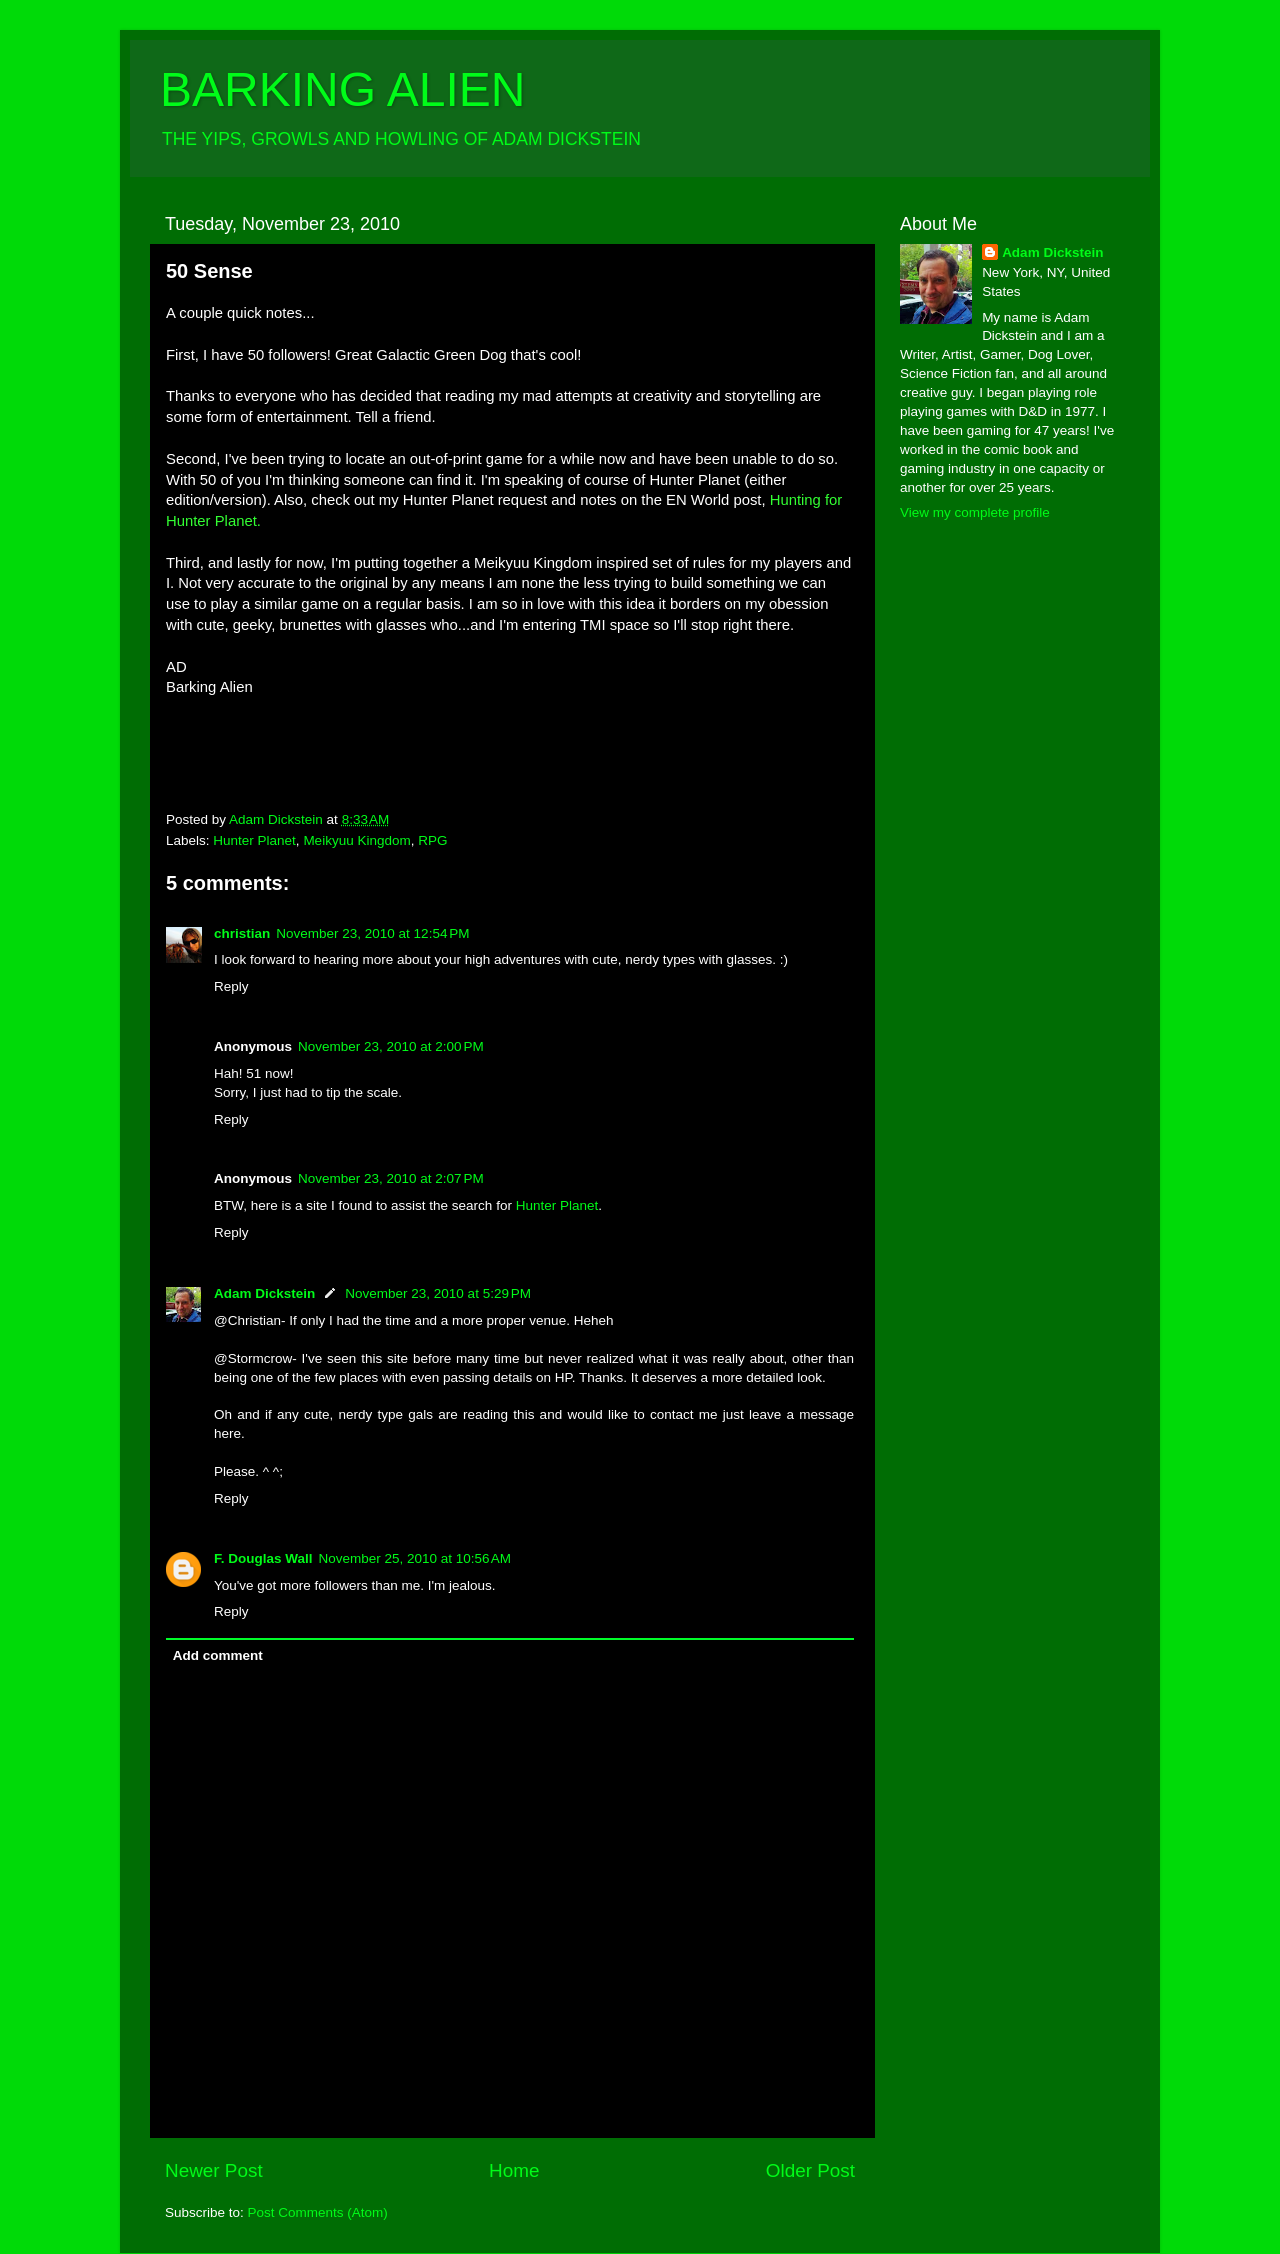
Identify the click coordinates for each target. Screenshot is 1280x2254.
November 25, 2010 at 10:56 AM (415, 1558)
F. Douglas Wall (263, 1558)
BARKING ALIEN (342, 89)
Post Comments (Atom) (318, 2212)
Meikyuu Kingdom (356, 840)
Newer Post (214, 2170)
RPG (432, 840)
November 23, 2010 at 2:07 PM (391, 1178)
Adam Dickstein (264, 1293)
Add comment (218, 1655)
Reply (231, 986)
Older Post (810, 2170)
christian (242, 933)
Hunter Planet (254, 840)
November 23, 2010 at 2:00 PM (391, 1046)
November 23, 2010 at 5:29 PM (438, 1293)
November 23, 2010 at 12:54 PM (372, 933)
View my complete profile (975, 512)
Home (514, 2170)
